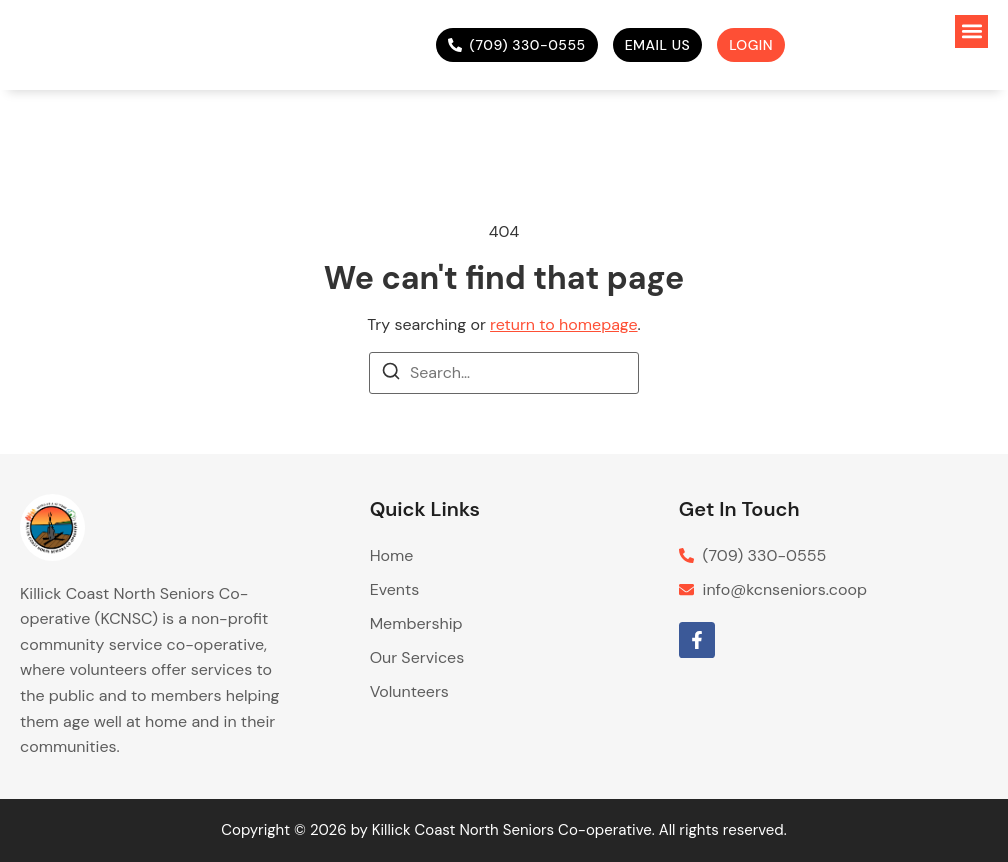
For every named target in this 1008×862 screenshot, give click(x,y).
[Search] (391, 374)
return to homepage (563, 324)
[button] (971, 31)
